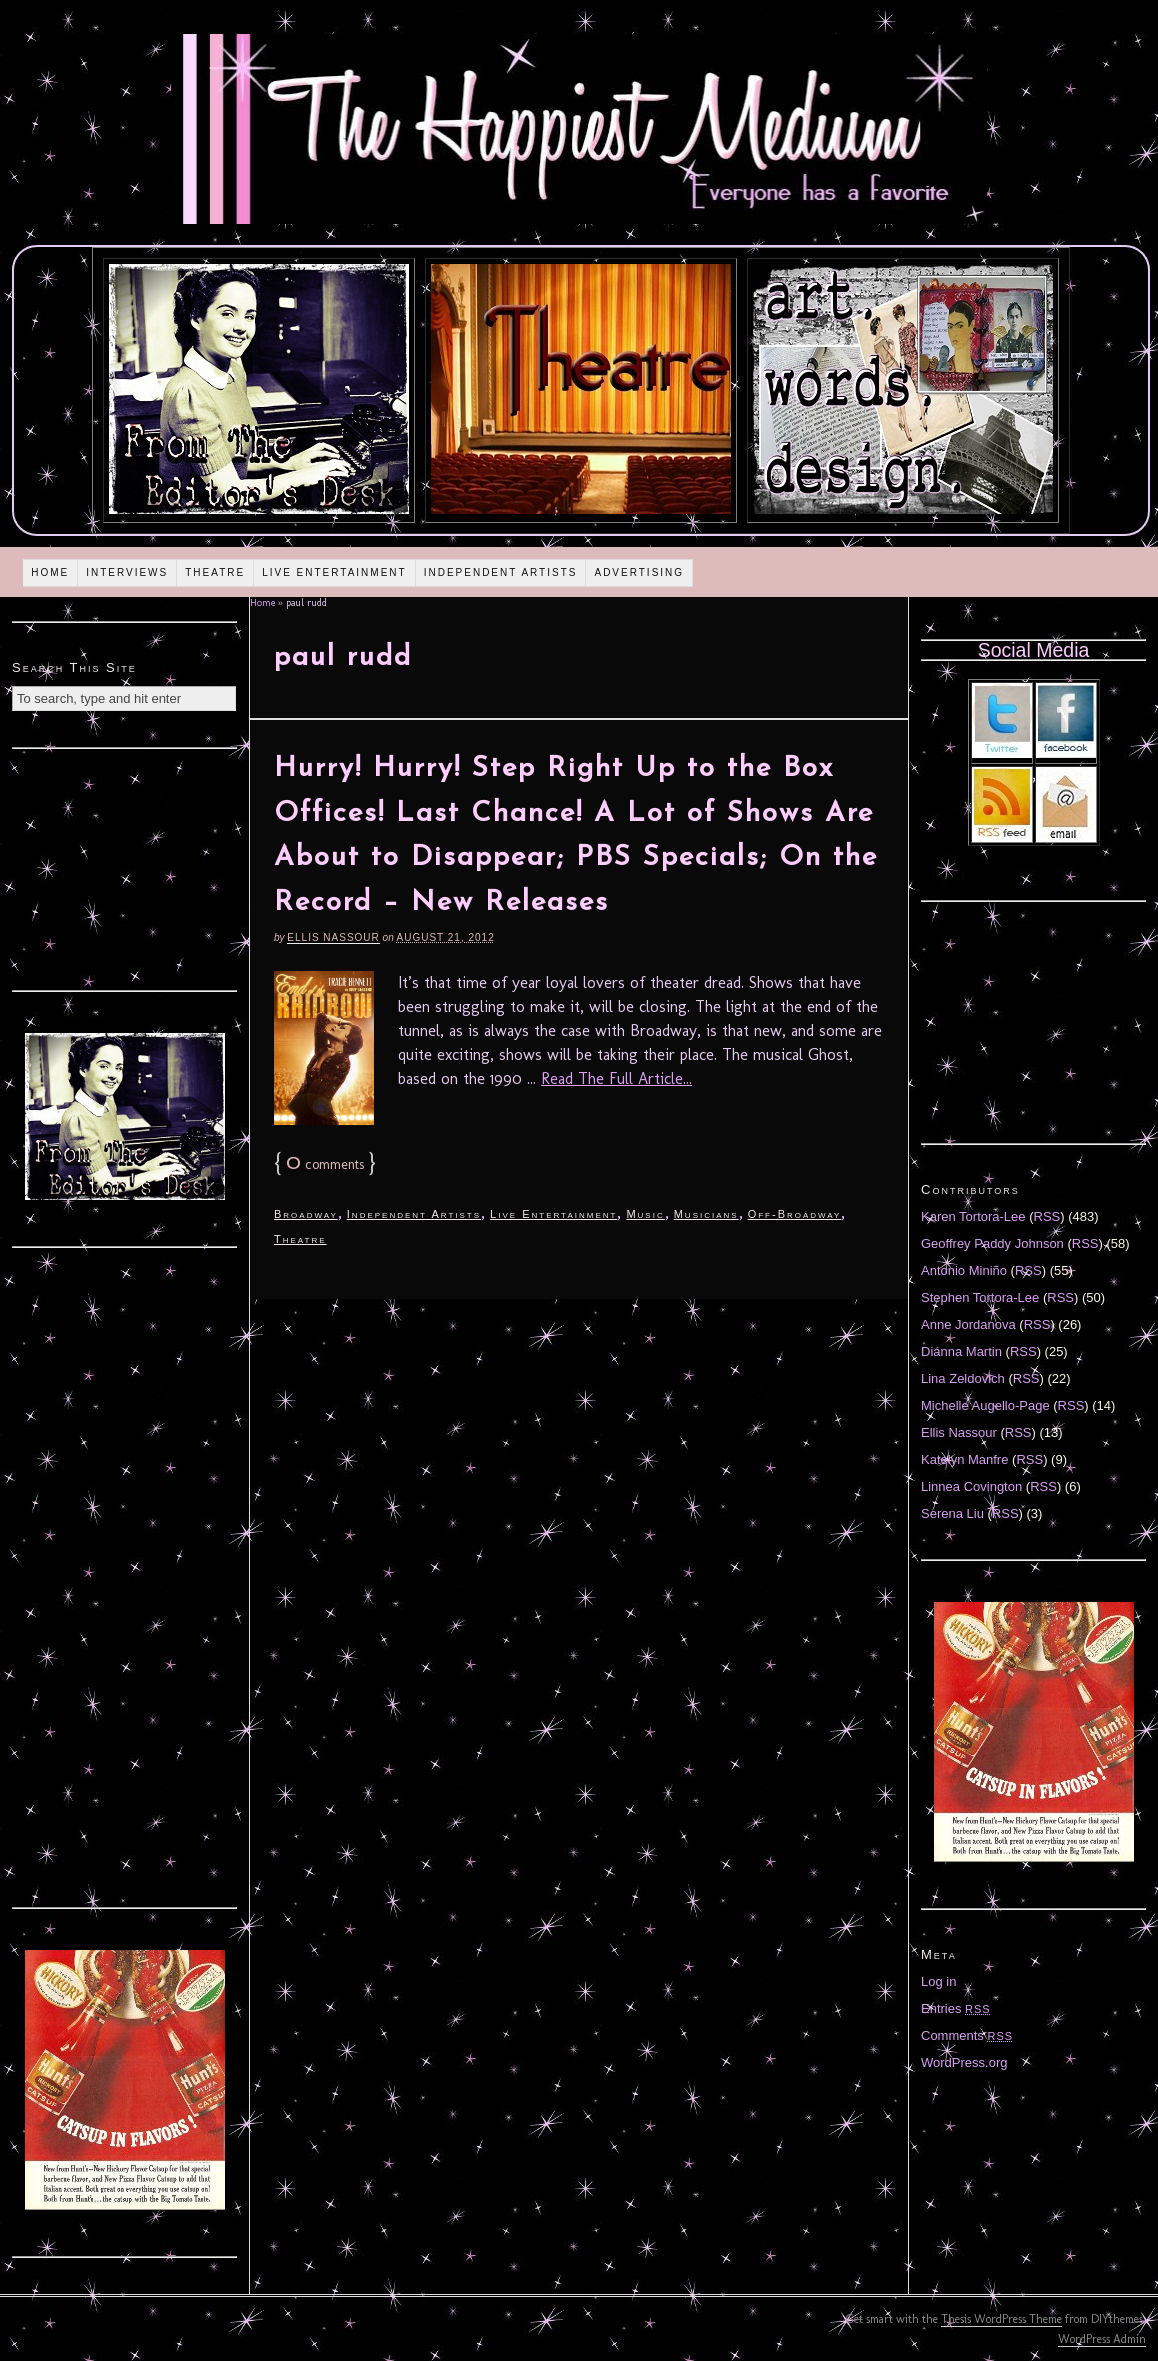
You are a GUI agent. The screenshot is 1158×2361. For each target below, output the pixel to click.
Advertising (639, 572)
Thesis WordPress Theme (1001, 2319)
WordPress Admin (1102, 2339)
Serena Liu (952, 1513)
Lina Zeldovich (963, 1378)
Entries (956, 2008)
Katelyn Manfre (964, 1459)
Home (50, 572)
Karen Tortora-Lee (973, 1216)
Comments (967, 2035)
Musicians (706, 1214)
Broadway (306, 1214)
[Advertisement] (125, 867)
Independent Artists (501, 572)
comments (325, 1164)
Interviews (127, 572)
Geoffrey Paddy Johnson (992, 1243)
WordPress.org (964, 2062)
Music (645, 1214)
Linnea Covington (971, 1486)
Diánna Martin (961, 1351)
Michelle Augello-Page (985, 1405)
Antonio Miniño (964, 1270)
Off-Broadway (795, 1214)
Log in (938, 1981)
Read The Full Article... (616, 1078)
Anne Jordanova (968, 1324)
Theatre (215, 572)
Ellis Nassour (333, 937)
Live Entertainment (334, 572)
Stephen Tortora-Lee (980, 1297)
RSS (1047, 1216)
